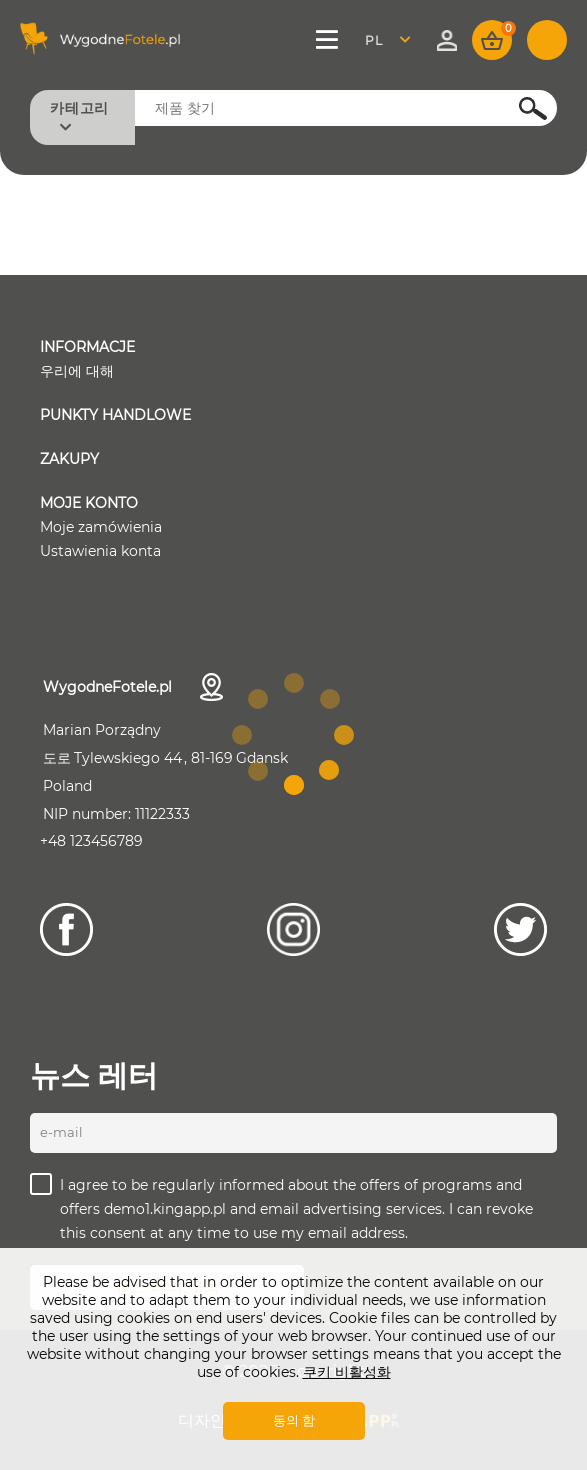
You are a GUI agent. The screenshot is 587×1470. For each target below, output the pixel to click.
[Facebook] (66, 929)
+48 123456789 (91, 841)
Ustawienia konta (100, 551)
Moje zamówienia (101, 527)
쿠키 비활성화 (347, 1372)
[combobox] (393, 40)
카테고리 (79, 108)
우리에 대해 (77, 371)
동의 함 (294, 1420)
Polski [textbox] (386, 40)
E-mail (61, 1132)
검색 (522, 107)
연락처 (211, 687)
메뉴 (328, 40)
